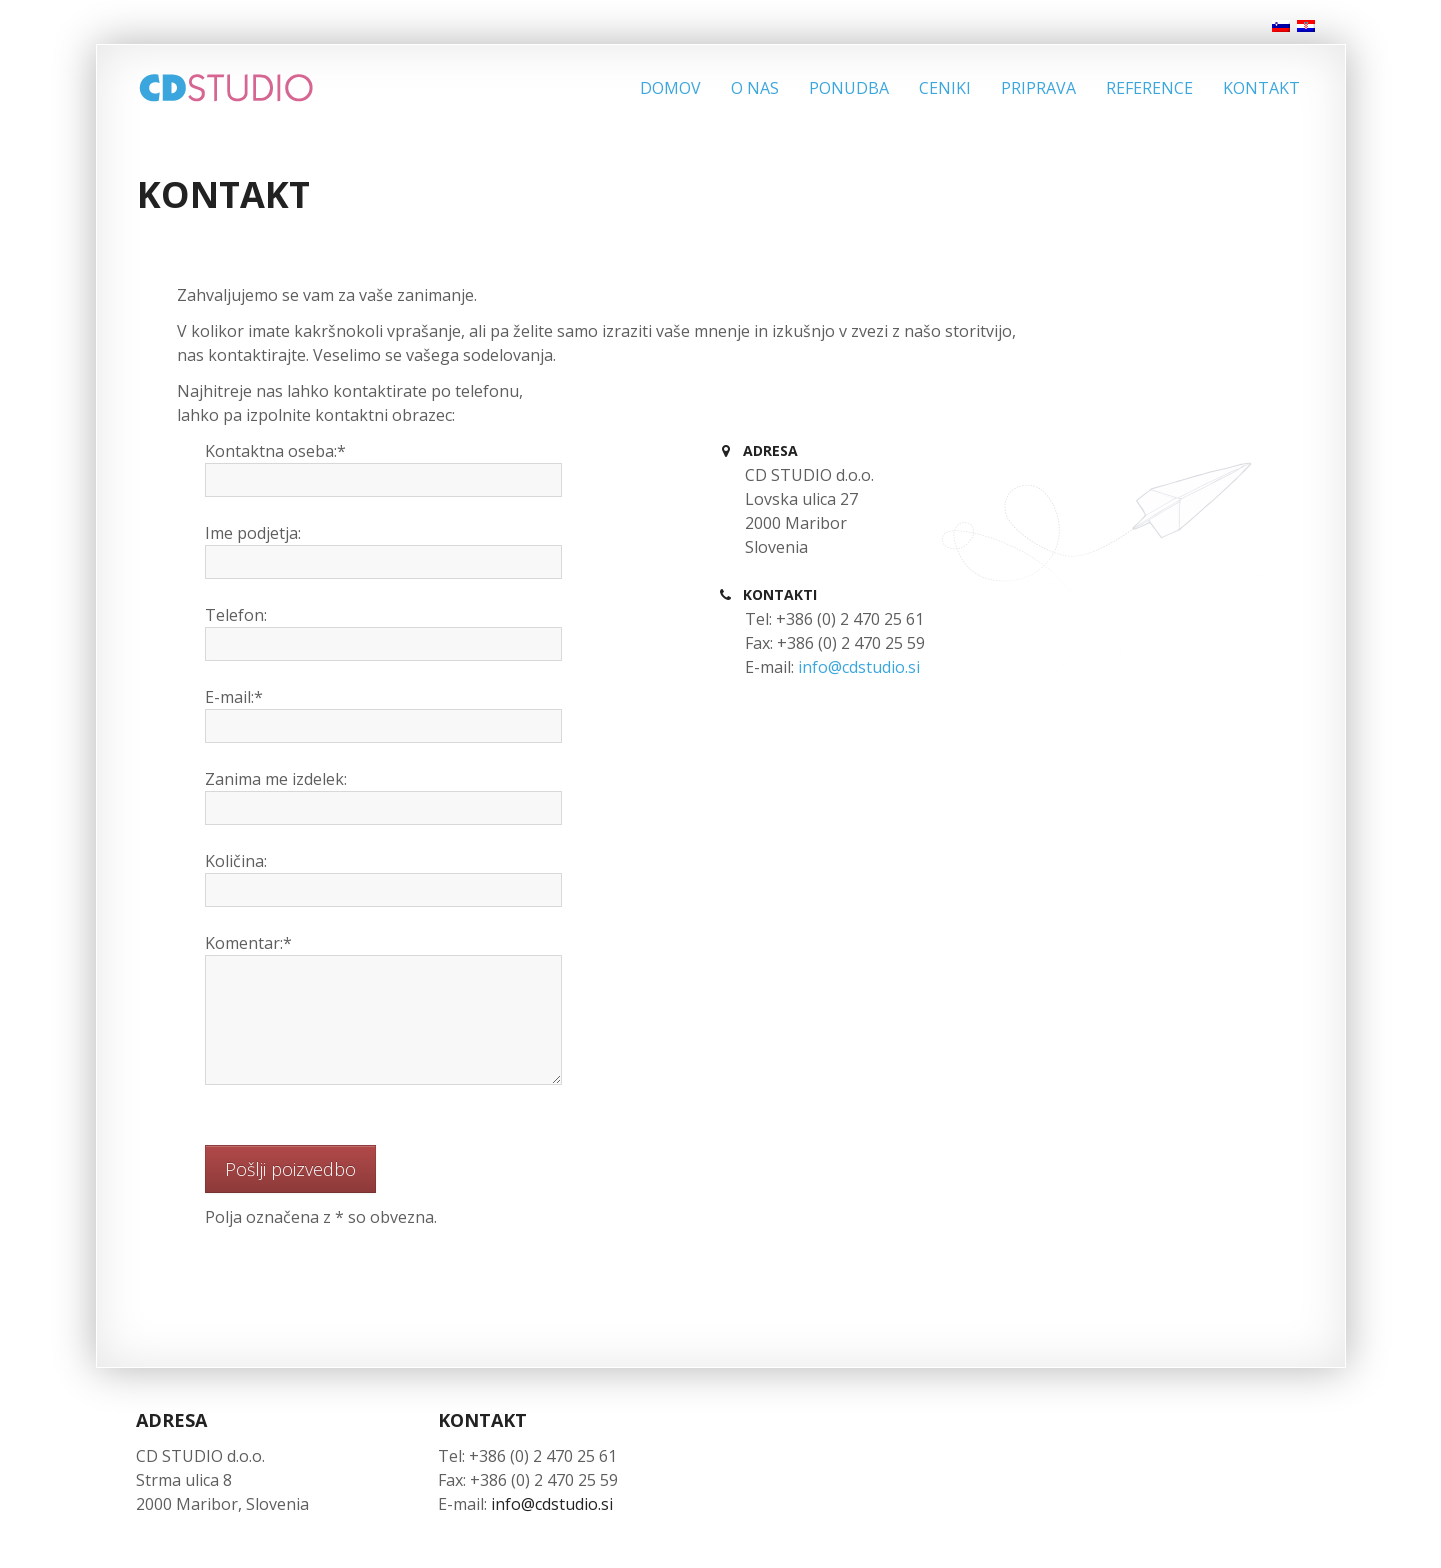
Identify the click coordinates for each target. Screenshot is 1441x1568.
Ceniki (945, 88)
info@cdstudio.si (859, 667)
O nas (755, 88)
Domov (670, 88)
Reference (1149, 88)
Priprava (1038, 88)
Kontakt (1261, 88)
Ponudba (849, 88)
